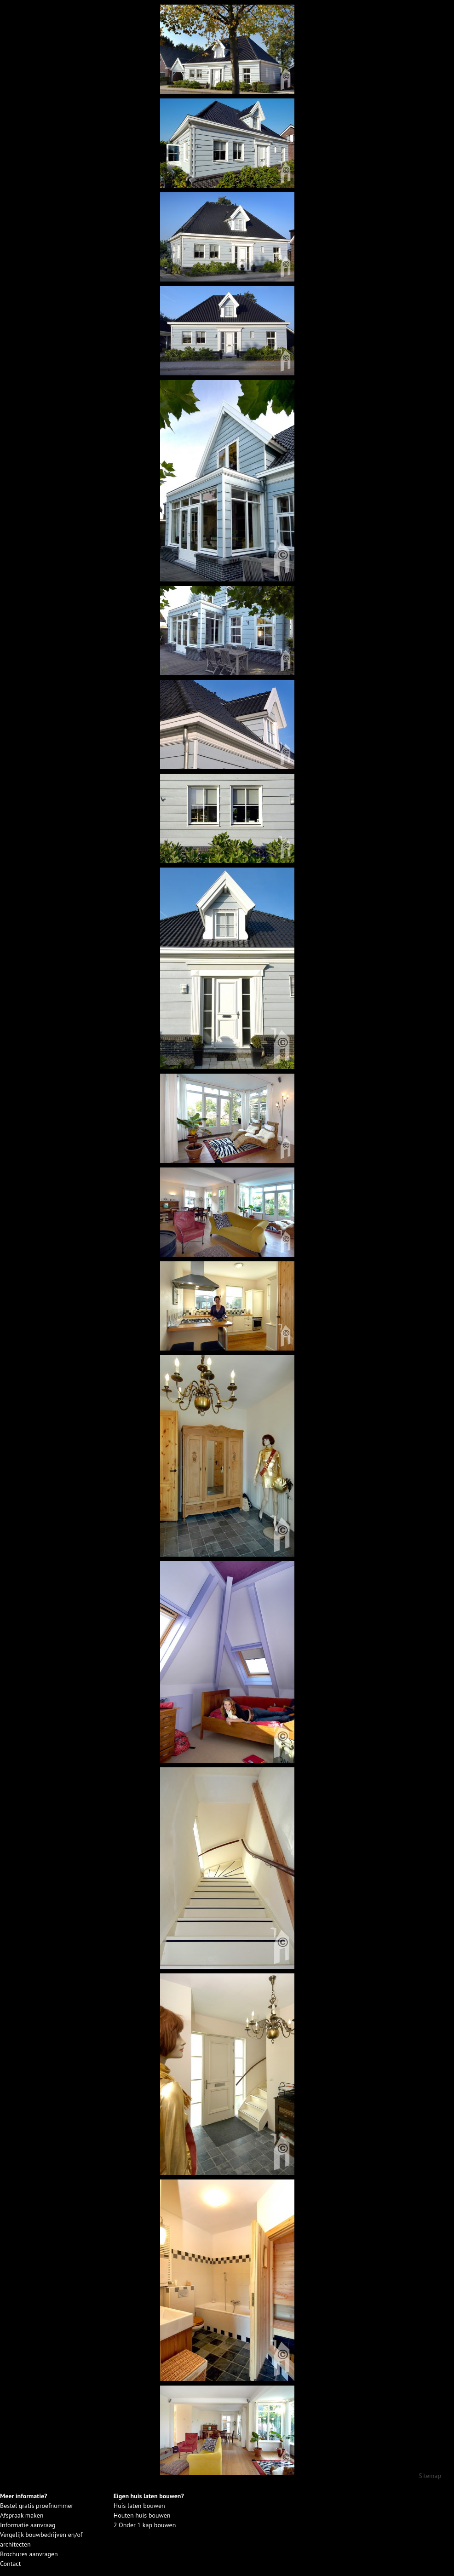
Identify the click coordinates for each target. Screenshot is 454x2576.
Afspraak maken (21, 2515)
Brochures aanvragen (29, 2554)
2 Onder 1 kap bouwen (145, 2525)
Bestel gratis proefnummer (36, 2505)
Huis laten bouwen (139, 2505)
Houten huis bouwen (142, 2515)
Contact (10, 2563)
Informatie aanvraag (27, 2525)
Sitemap (430, 2476)
